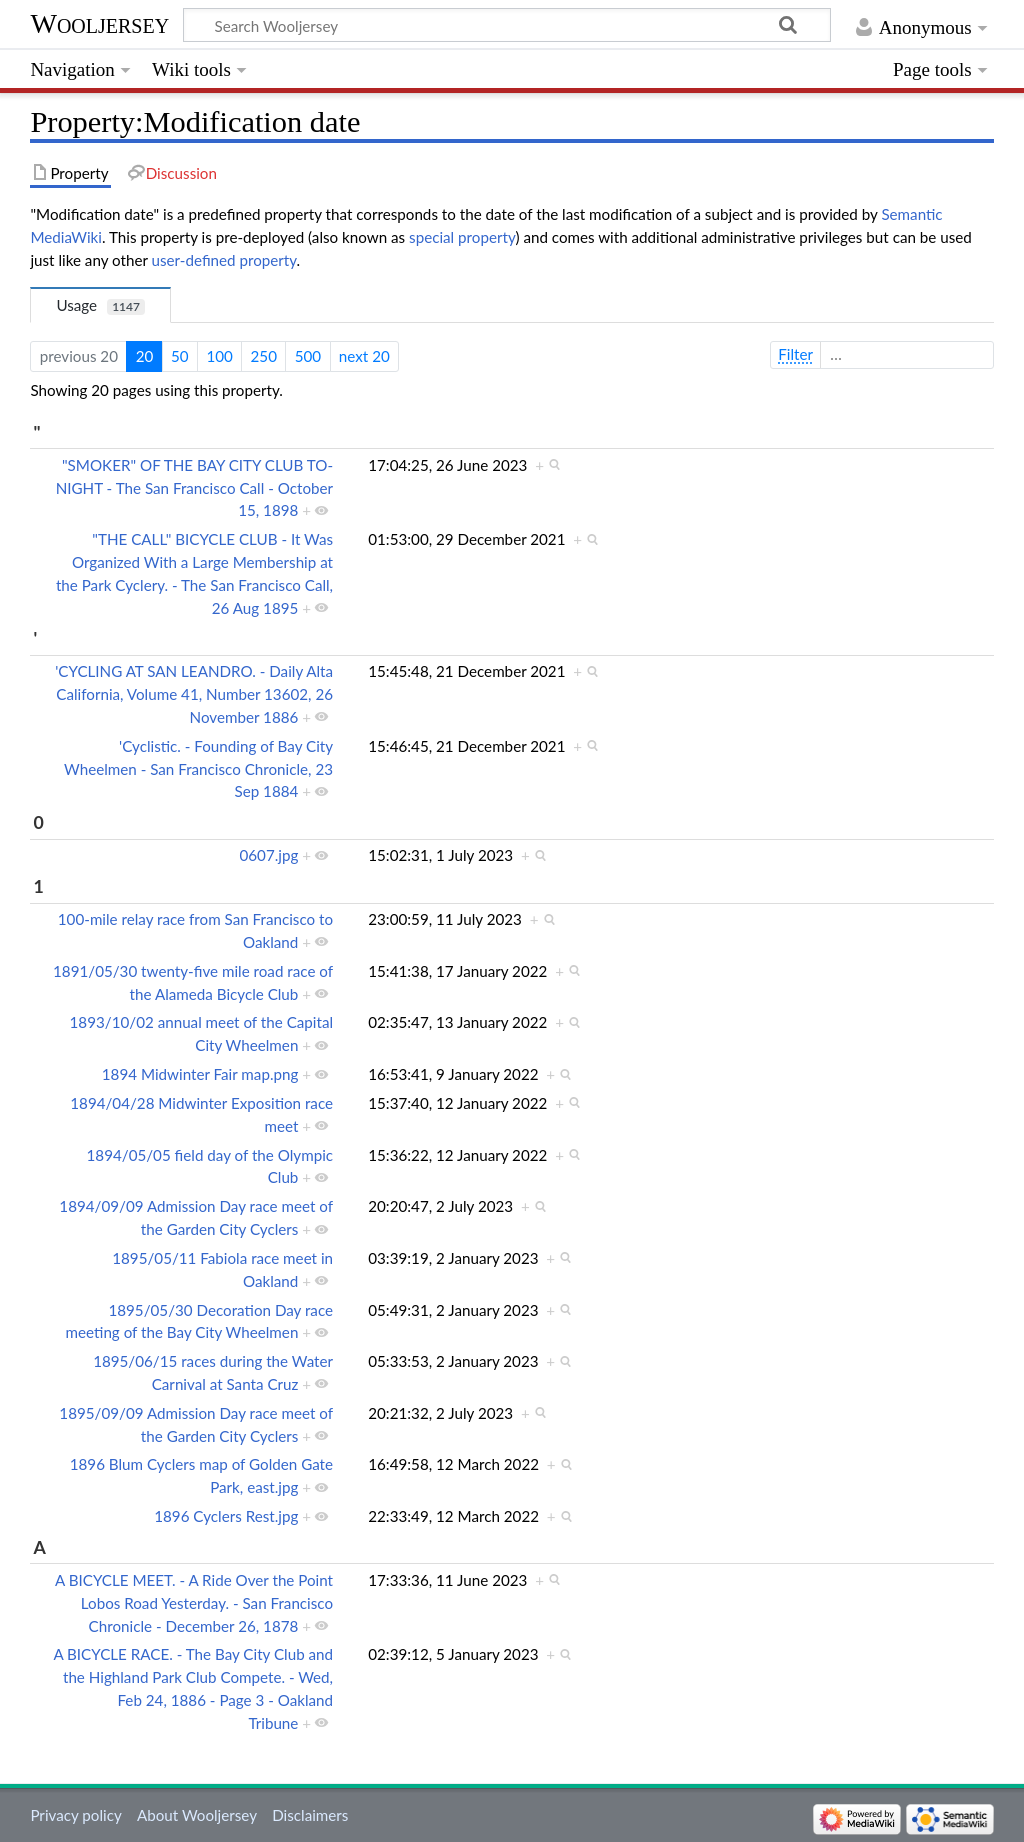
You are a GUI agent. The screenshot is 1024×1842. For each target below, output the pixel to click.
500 (308, 356)
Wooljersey (99, 23)
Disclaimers (310, 1815)
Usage (100, 305)
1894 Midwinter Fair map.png (200, 1074)
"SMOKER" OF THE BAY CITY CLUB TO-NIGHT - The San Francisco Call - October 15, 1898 (194, 488)
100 (219, 356)
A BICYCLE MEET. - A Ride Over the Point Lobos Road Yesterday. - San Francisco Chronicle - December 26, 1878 (194, 1603)
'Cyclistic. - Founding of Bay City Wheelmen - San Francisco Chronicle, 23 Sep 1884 (198, 769)
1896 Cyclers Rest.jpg (226, 1516)
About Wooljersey (197, 1815)
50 (180, 356)
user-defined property (224, 260)
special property (462, 237)
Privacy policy (75, 1815)
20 (145, 356)
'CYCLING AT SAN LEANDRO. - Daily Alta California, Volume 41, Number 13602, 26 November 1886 (194, 694)
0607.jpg (268, 855)
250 (264, 356)
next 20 (364, 356)
